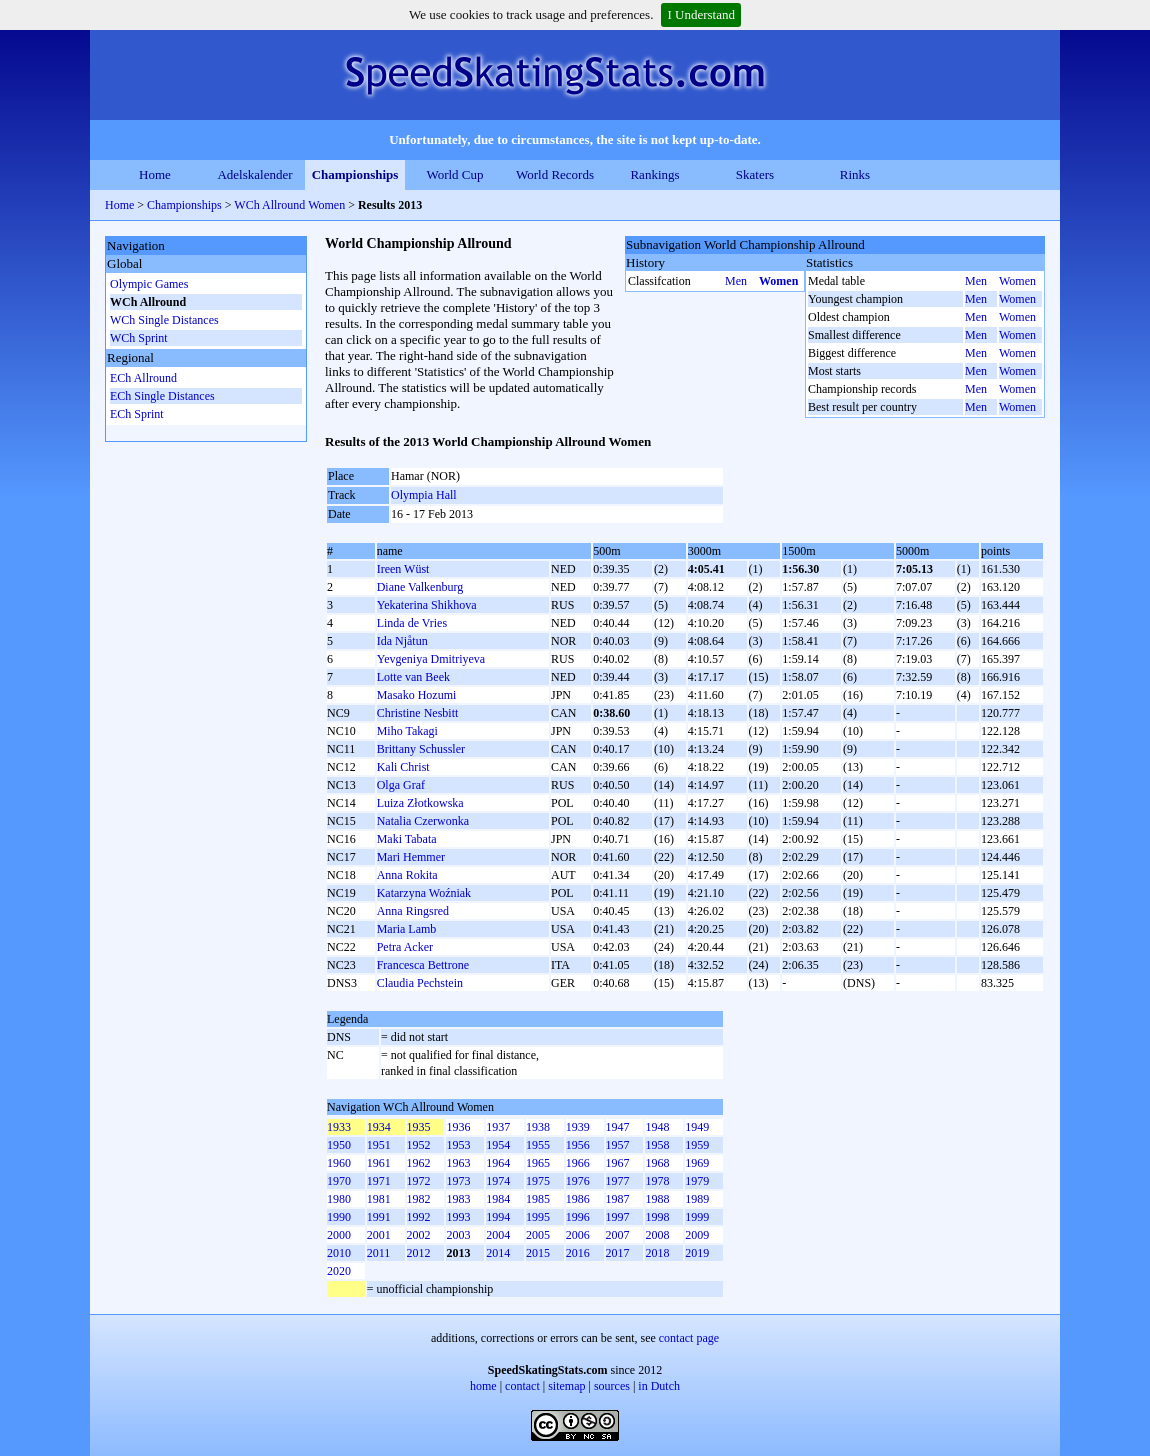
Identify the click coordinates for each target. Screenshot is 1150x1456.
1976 (578, 1181)
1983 (458, 1199)
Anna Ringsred (413, 911)
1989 (697, 1199)
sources (612, 1386)
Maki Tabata (407, 839)
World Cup (454, 174)
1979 (697, 1181)
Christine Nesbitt (418, 713)
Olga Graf (401, 785)
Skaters (755, 174)
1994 (498, 1217)
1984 (498, 1199)
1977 (618, 1181)
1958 (657, 1145)
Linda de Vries (412, 623)
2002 (419, 1235)
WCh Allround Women (289, 205)
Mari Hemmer (411, 857)
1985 (538, 1199)
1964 (498, 1163)
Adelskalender (254, 174)
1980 (339, 1199)
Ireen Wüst (403, 569)
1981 (379, 1199)
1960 (339, 1163)
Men (736, 281)
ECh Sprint (137, 414)
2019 (697, 1253)
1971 (379, 1181)
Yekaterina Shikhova (427, 605)
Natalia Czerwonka (423, 821)
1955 (538, 1145)
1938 (538, 1127)
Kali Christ (403, 767)
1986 (578, 1199)
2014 (498, 1253)
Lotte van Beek (413, 677)
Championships (355, 174)
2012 (419, 1253)
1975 (538, 1181)
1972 (419, 1181)
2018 (657, 1253)
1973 (458, 1181)
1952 (419, 1145)
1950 (339, 1145)
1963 (458, 1163)
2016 (578, 1253)
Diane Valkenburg (420, 587)
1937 (498, 1127)
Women (778, 281)
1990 (339, 1217)
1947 (618, 1127)
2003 (458, 1235)
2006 (578, 1235)
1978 (657, 1181)
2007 (618, 1235)
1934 (379, 1127)
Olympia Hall (424, 495)
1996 (578, 1217)
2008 (657, 1235)
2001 (379, 1235)
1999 (697, 1217)
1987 (618, 1199)
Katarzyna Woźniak (424, 893)
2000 (339, 1235)
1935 (419, 1127)
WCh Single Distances (164, 320)
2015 (538, 1253)
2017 (618, 1253)
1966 (578, 1163)
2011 (379, 1253)
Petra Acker (405, 947)
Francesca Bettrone (423, 965)
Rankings (654, 174)
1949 (697, 1127)
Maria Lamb (407, 929)
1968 (657, 1163)
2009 (697, 1235)
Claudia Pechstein (420, 983)
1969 (697, 1163)
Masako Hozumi (417, 695)
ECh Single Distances (162, 396)
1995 (538, 1217)
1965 (538, 1163)
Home (155, 174)
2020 (339, 1271)
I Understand (701, 14)
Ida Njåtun (402, 641)
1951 (379, 1145)
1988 (657, 1199)
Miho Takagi (407, 731)
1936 (458, 1127)
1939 (578, 1127)
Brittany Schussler (421, 749)
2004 (498, 1235)
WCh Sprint (139, 338)
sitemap (566, 1386)
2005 (538, 1235)
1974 (498, 1181)
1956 (578, 1145)
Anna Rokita (407, 875)
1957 (618, 1145)
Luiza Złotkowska (420, 803)
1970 (339, 1181)
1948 (657, 1127)
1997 (618, 1217)
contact (522, 1386)
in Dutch (659, 1386)
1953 (458, 1145)
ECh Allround (143, 378)
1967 (618, 1163)
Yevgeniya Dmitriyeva (431, 659)
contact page (689, 1338)
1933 (339, 1127)
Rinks (855, 174)
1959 (697, 1145)
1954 (498, 1145)
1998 (657, 1217)
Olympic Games (149, 284)
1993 (458, 1217)
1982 (419, 1199)
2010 (339, 1253)
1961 (379, 1163)
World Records (555, 174)
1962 (419, 1163)
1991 (379, 1217)
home (483, 1386)
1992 (419, 1217)
